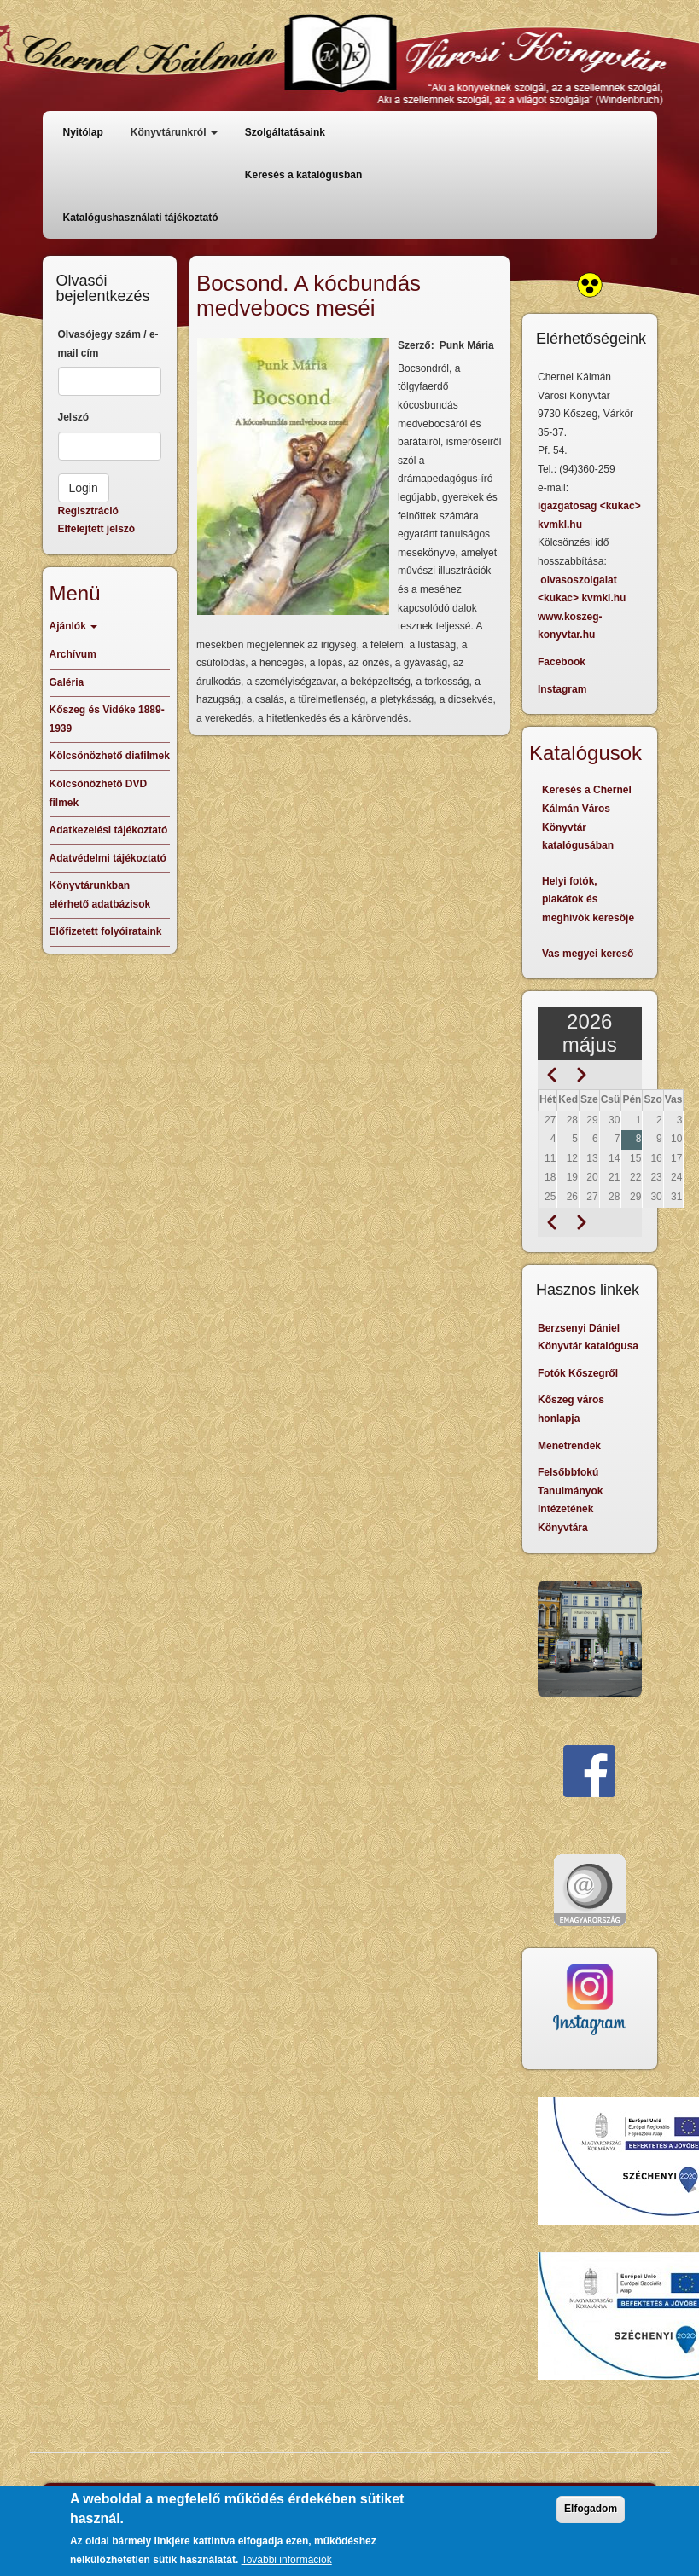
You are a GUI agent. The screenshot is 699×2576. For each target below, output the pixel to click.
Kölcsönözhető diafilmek (110, 756)
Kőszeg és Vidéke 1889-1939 (107, 719)
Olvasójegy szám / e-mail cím (108, 343)
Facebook (561, 662)
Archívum (73, 654)
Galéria (67, 682)
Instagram (562, 689)
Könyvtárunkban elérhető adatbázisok (100, 894)
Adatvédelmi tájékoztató (108, 858)
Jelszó (74, 417)
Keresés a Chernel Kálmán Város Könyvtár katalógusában (587, 817)
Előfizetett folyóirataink (106, 931)
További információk (287, 2560)
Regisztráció (88, 511)
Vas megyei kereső (587, 954)
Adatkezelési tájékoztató (109, 830)
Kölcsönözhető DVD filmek (99, 793)
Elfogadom (590, 2509)
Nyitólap (83, 132)
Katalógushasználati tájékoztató (140, 217)
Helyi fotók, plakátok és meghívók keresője (588, 899)
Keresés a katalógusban (303, 175)
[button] (293, 476)
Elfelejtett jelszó (97, 529)
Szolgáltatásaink (285, 132)
